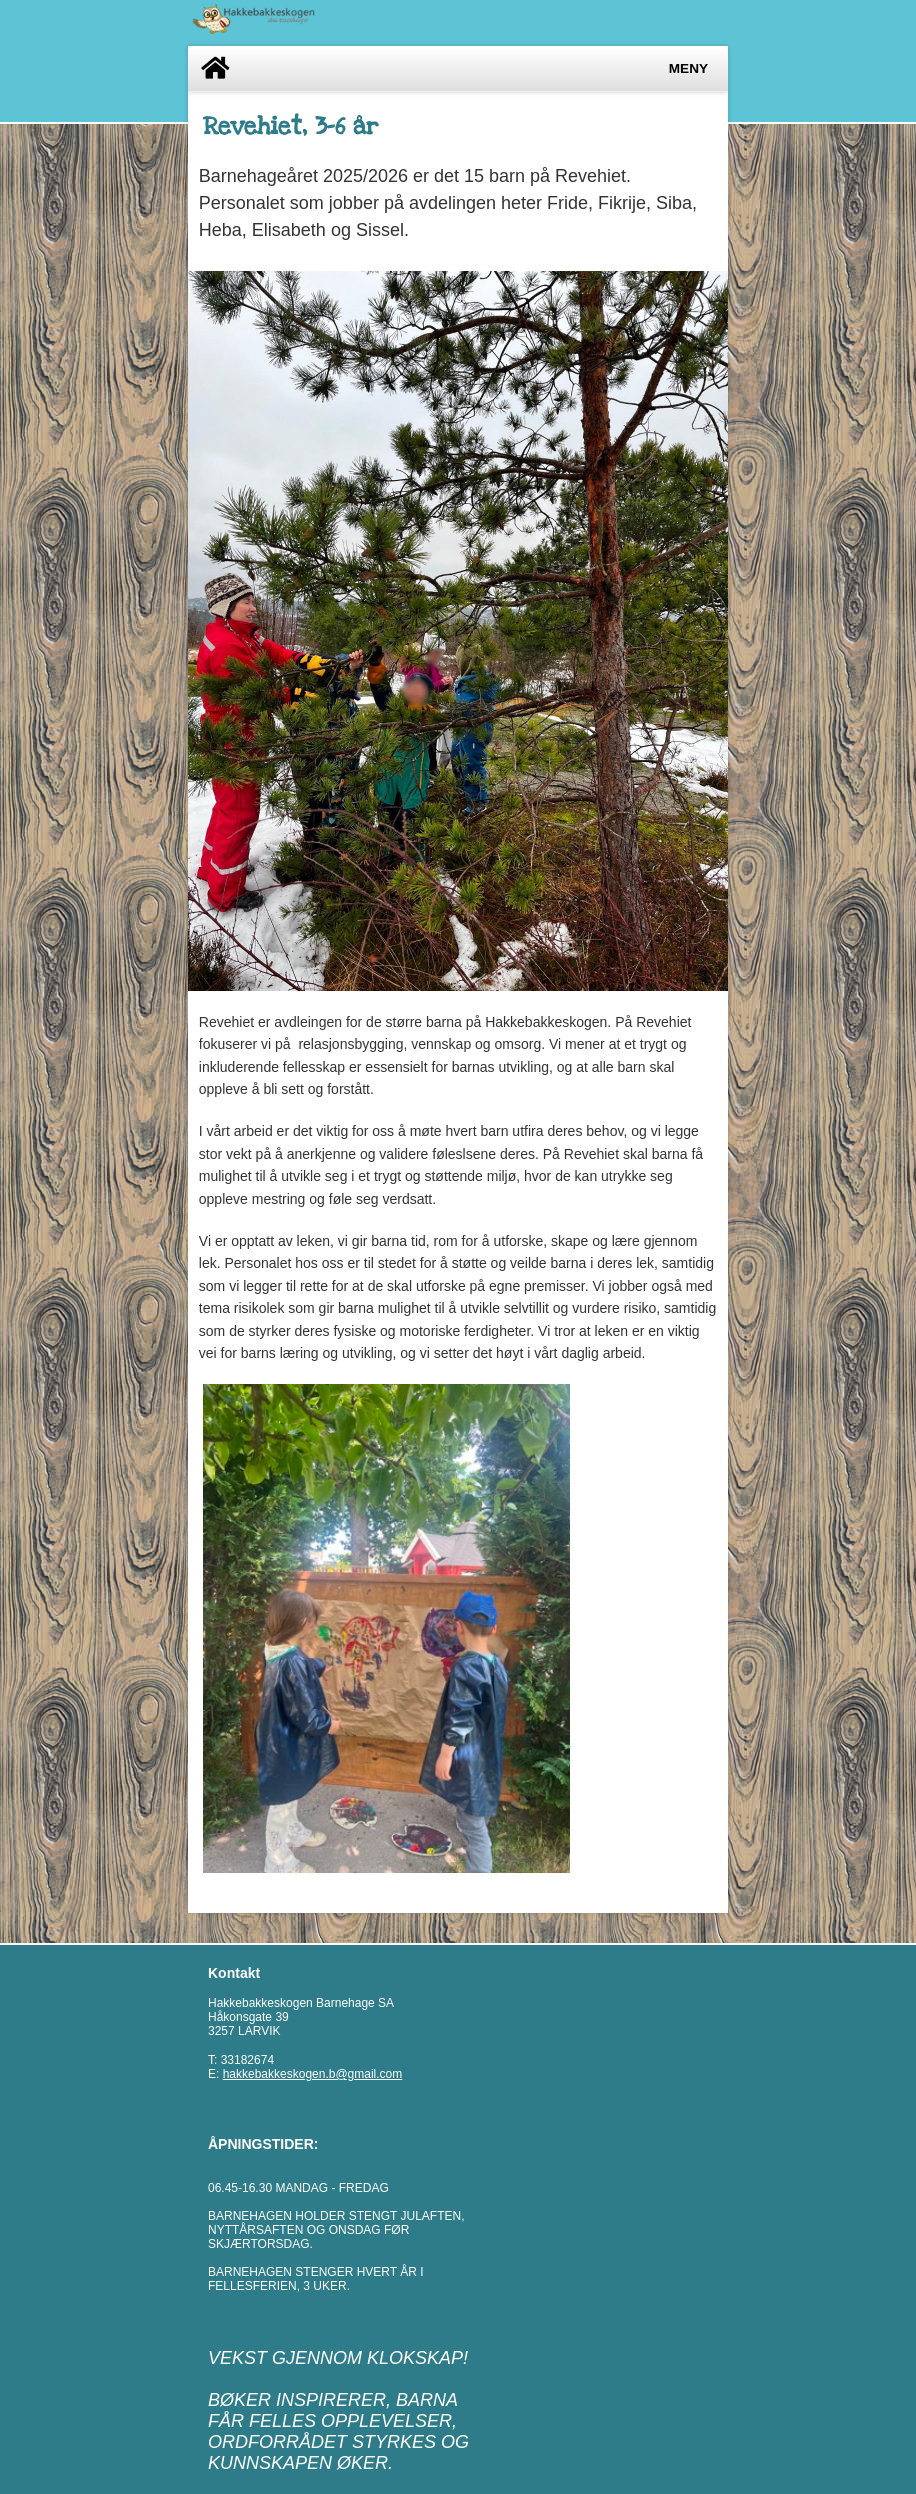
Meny (688, 68)
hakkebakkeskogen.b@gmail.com (313, 2074)
